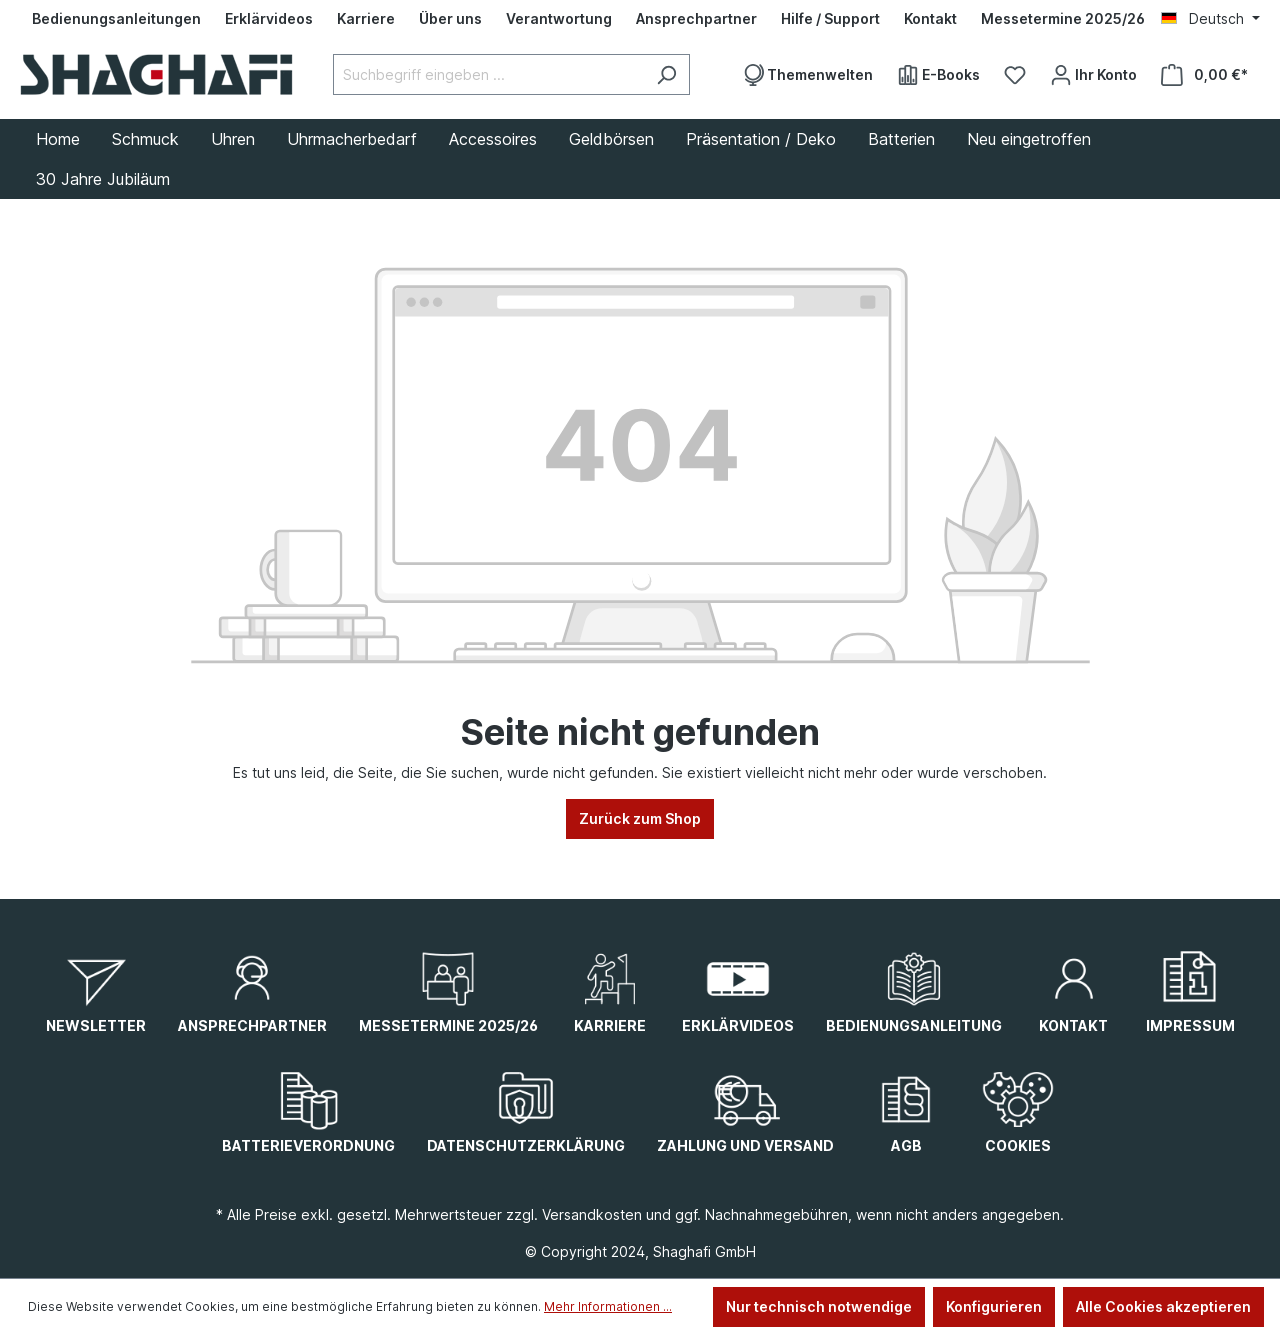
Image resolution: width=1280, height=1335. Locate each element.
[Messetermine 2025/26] (1063, 19)
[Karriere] (366, 19)
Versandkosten (592, 1214)
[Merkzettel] (1015, 75)
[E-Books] (938, 75)
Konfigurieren (994, 1306)
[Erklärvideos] (269, 19)
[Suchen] (666, 74)
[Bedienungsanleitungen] (116, 19)
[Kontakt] (930, 19)
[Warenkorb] (1204, 75)
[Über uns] (450, 19)
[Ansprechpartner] (696, 19)
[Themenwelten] (807, 75)
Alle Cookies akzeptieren (1163, 1306)
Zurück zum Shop (640, 818)
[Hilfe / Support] (830, 19)
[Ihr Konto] (1093, 75)
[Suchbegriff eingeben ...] (488, 74)
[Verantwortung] (559, 19)
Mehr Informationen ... (608, 1306)
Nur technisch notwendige (819, 1306)
